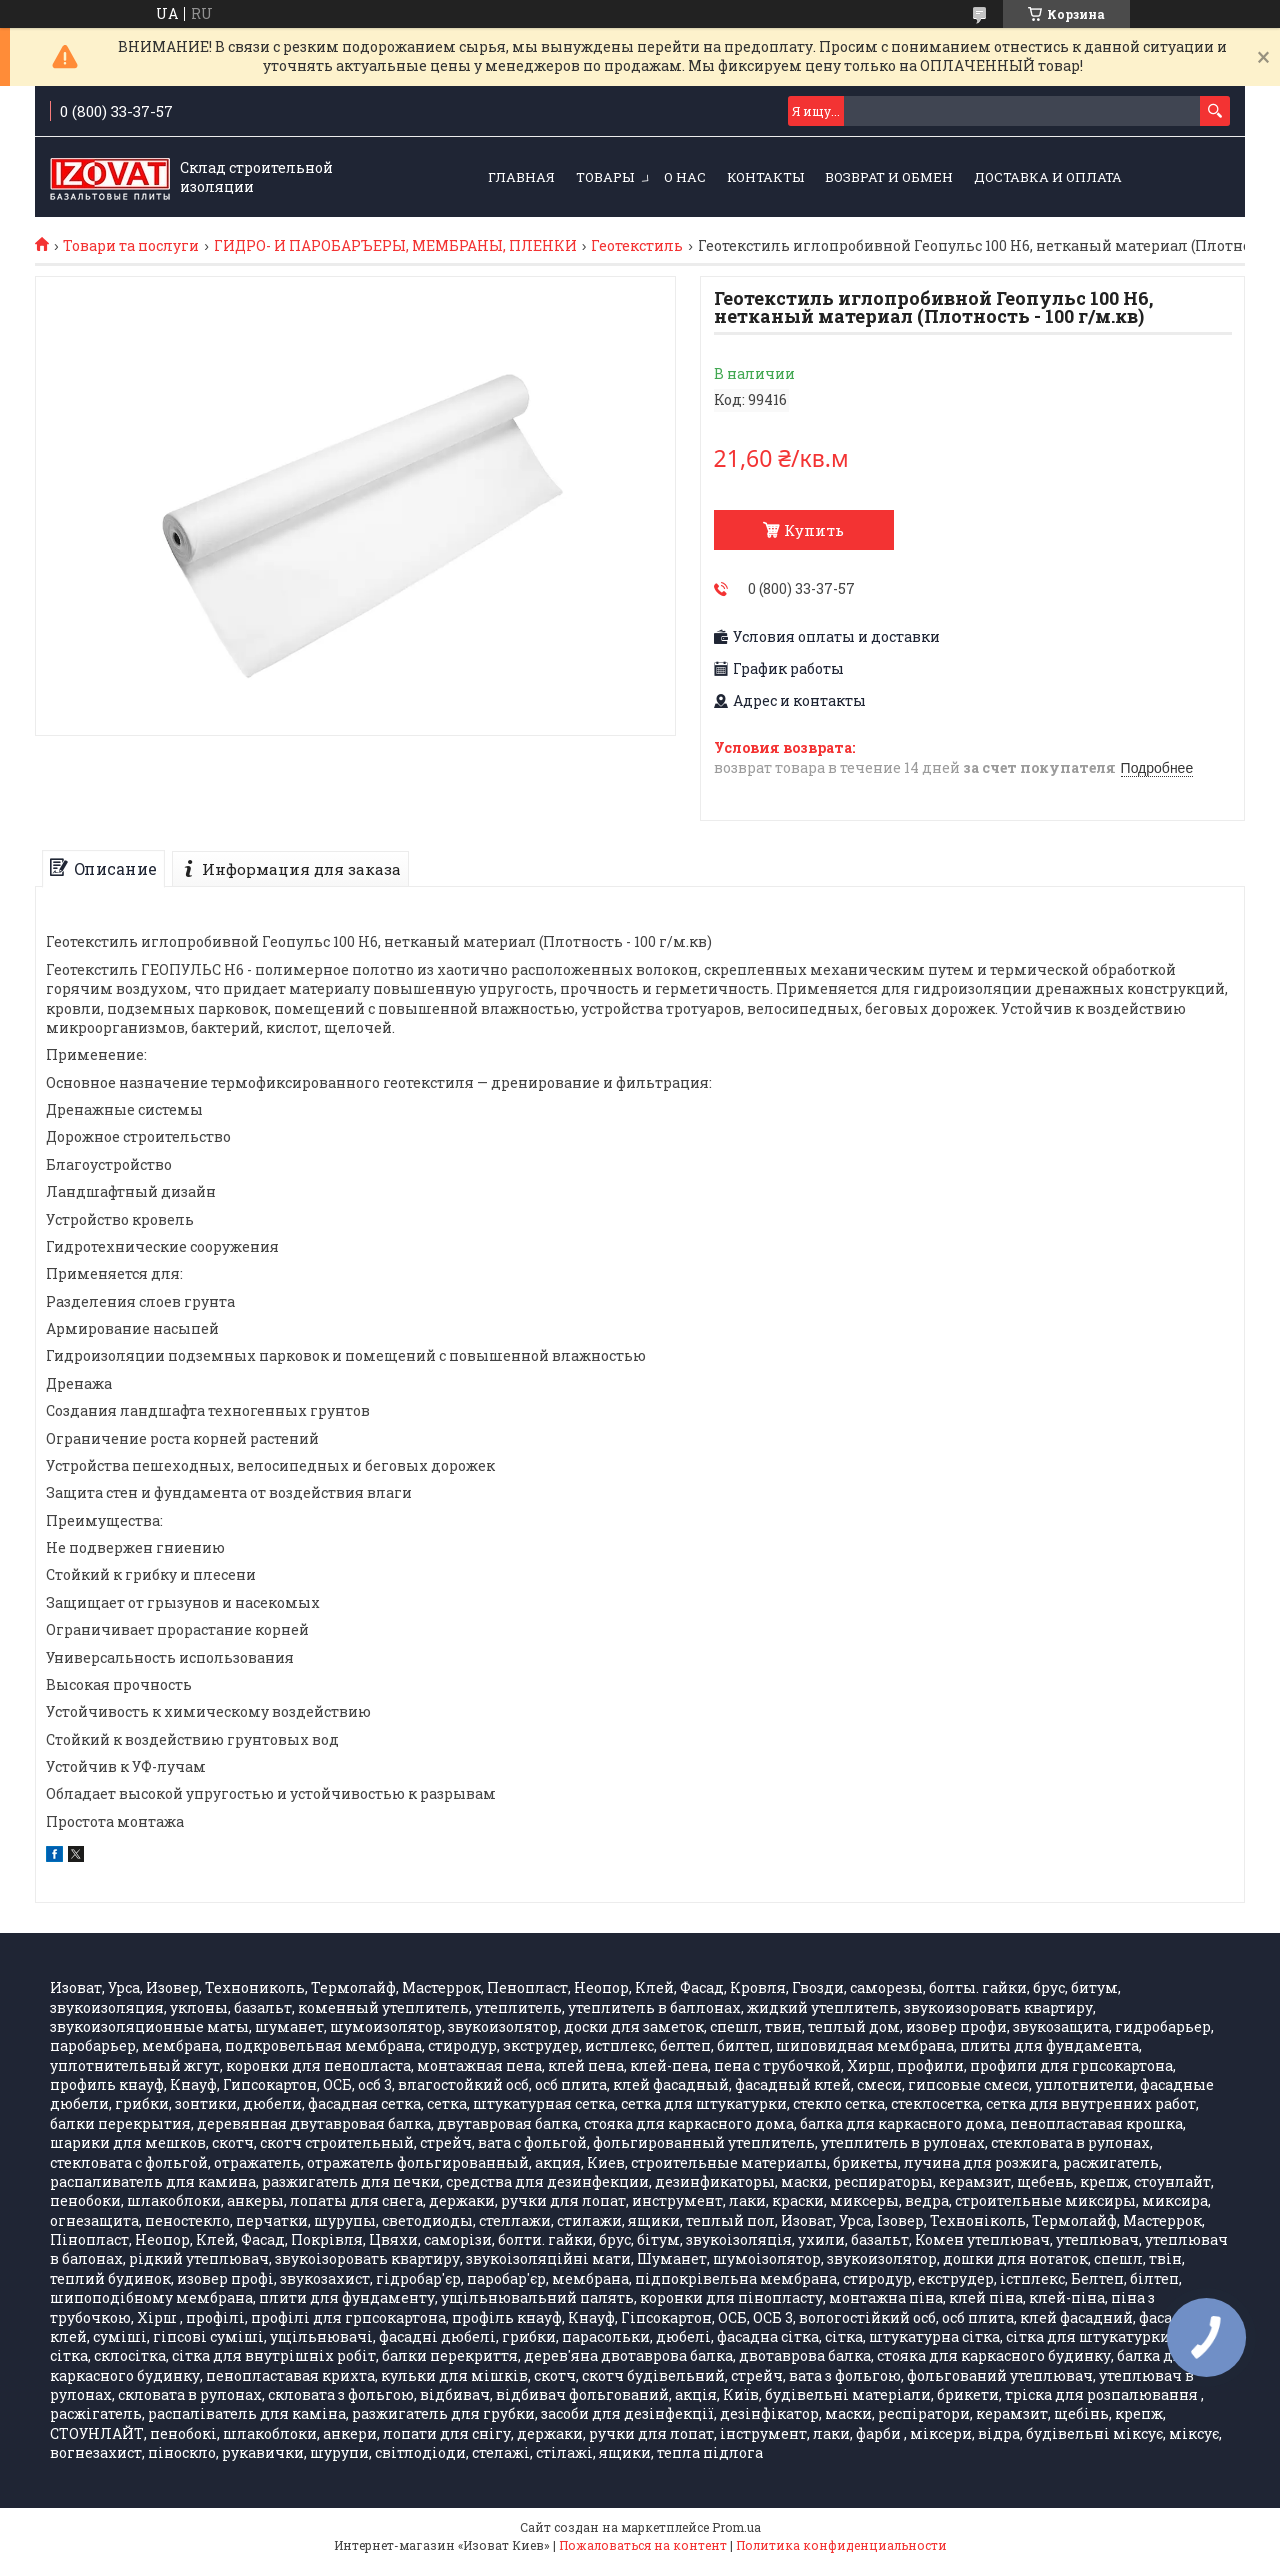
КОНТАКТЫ (765, 177)
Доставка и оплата (1048, 177)
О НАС (685, 177)
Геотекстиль (637, 246)
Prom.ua (736, 2527)
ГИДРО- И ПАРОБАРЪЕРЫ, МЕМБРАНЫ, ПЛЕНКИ (395, 246)
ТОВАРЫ (605, 177)
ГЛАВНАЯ (521, 177)
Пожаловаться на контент (643, 2545)
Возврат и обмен (889, 177)
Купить (814, 530)
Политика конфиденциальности (841, 2545)
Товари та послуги (131, 246)
